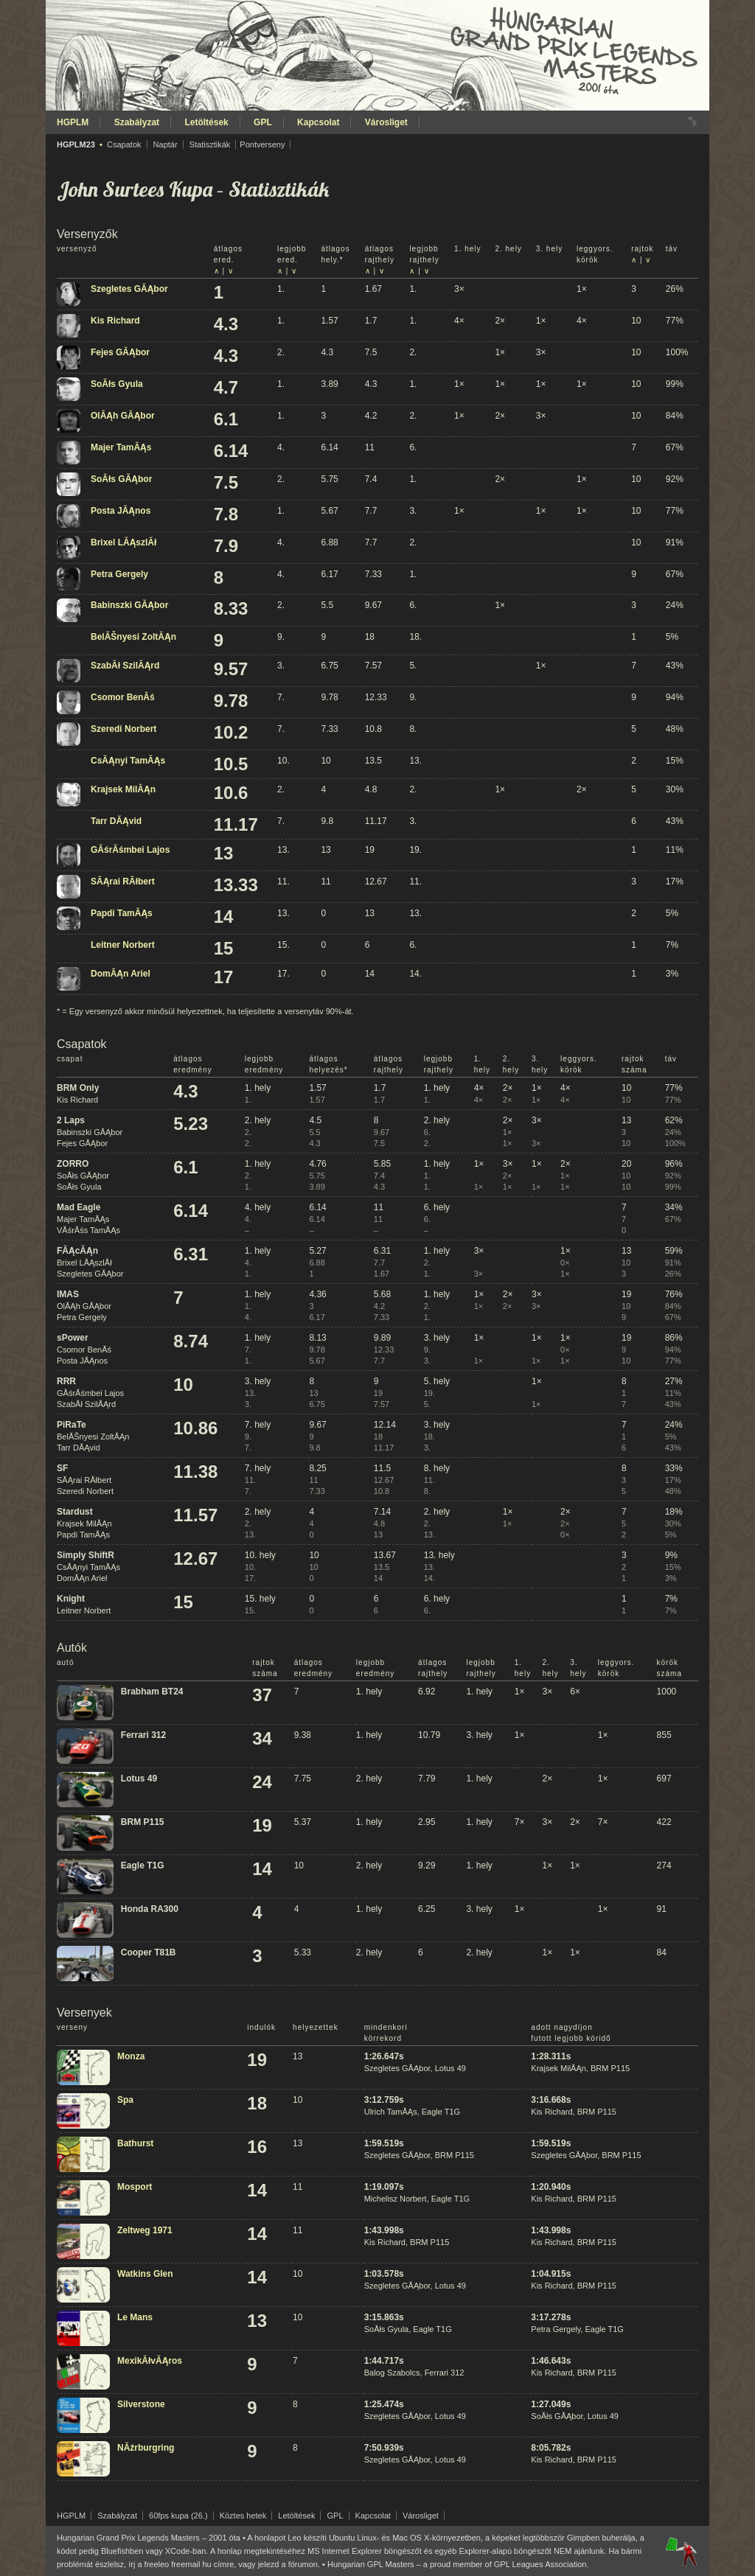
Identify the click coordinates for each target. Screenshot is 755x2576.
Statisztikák (210, 144)
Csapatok (124, 144)
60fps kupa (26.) (178, 2515)
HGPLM (72, 122)
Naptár (165, 144)
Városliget (386, 122)
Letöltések (206, 122)
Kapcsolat (318, 122)
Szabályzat (136, 122)
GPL (263, 122)
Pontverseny (262, 144)
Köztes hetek (243, 2515)
